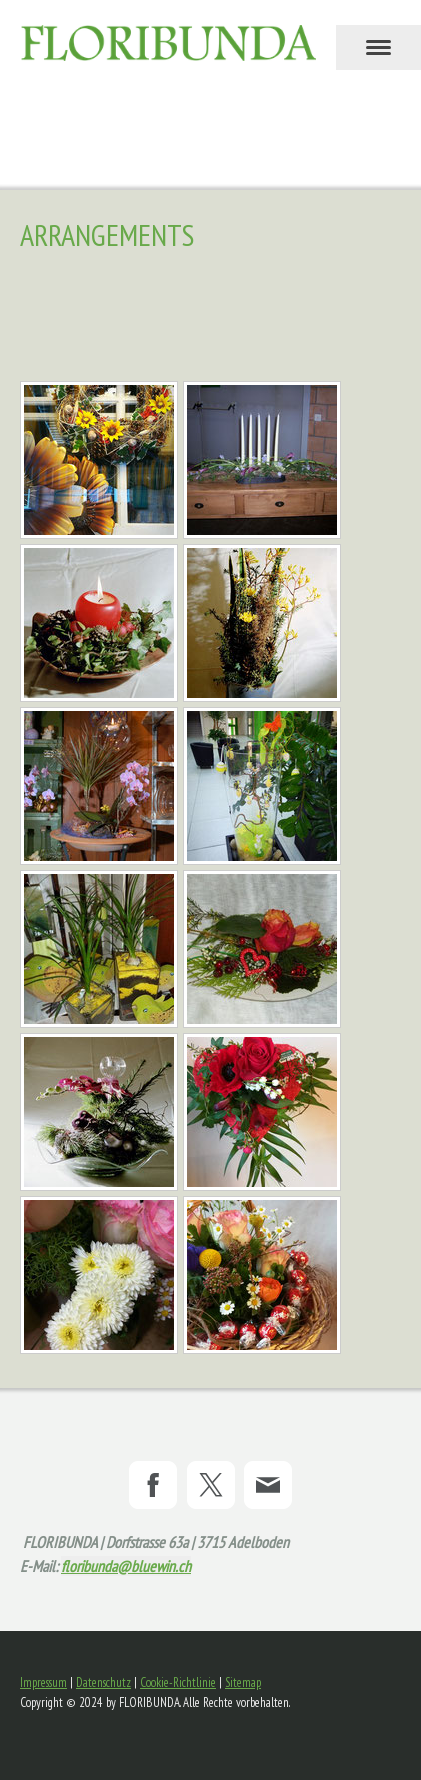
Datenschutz (103, 1682)
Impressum (43, 1682)
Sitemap (243, 1682)
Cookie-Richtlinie (178, 1682)
